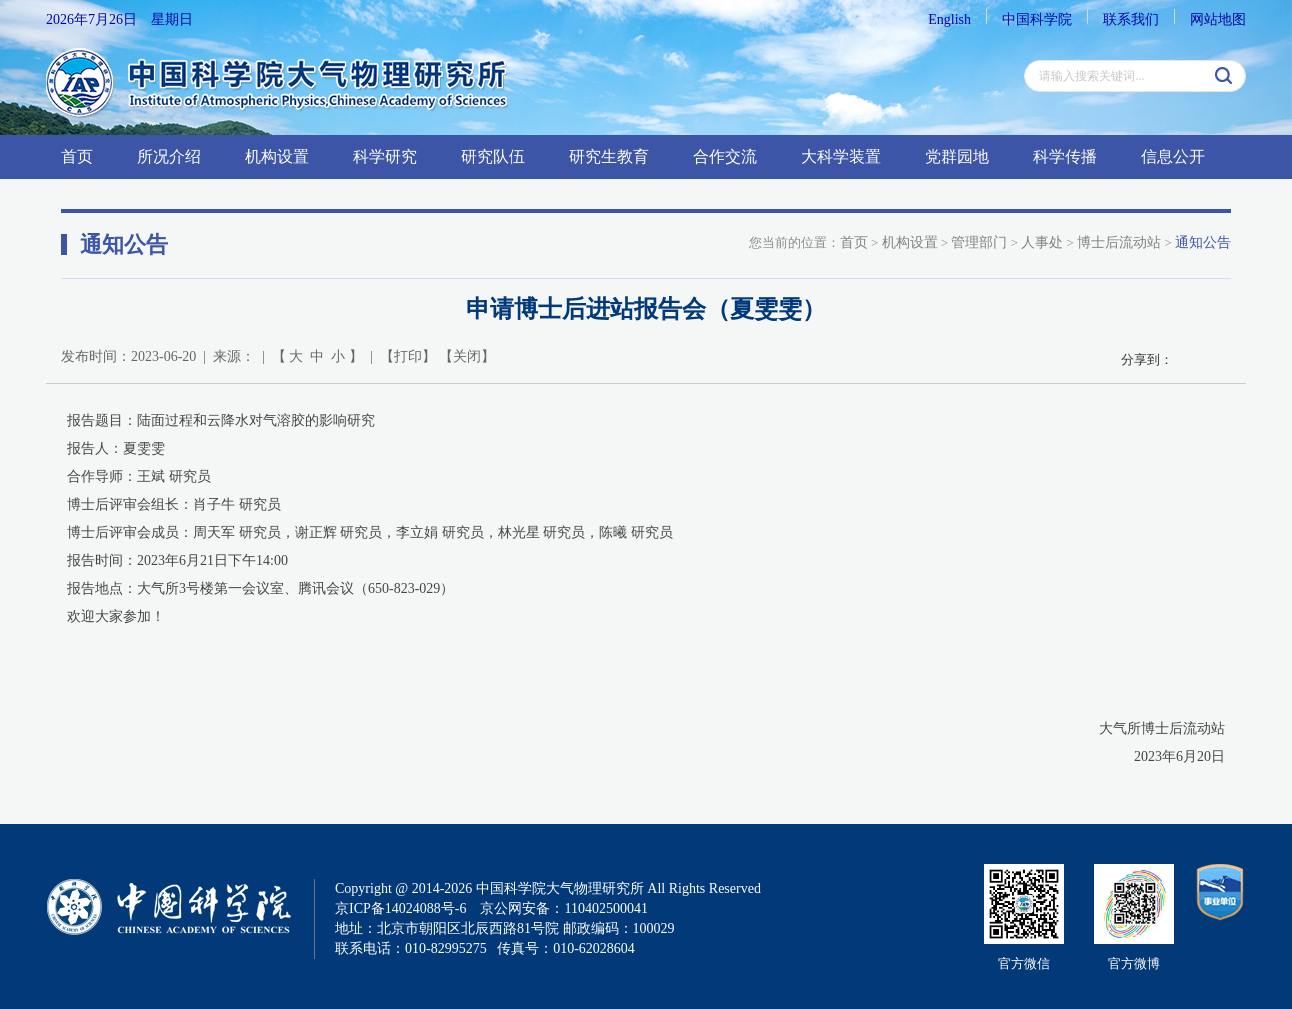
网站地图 (1218, 19)
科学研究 (385, 156)
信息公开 (1173, 156)
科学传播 (1065, 156)
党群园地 (957, 156)
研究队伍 (493, 156)
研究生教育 (609, 156)
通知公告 (1203, 242)
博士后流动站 (1119, 242)
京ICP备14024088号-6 (400, 908)
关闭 (467, 356)
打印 (408, 356)
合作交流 (725, 156)
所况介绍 (169, 156)
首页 (77, 156)
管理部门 (979, 242)
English (949, 19)
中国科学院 (1037, 19)
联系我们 (1131, 19)
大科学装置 (841, 156)
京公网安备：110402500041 (563, 908)
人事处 (1042, 242)
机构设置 (277, 156)
